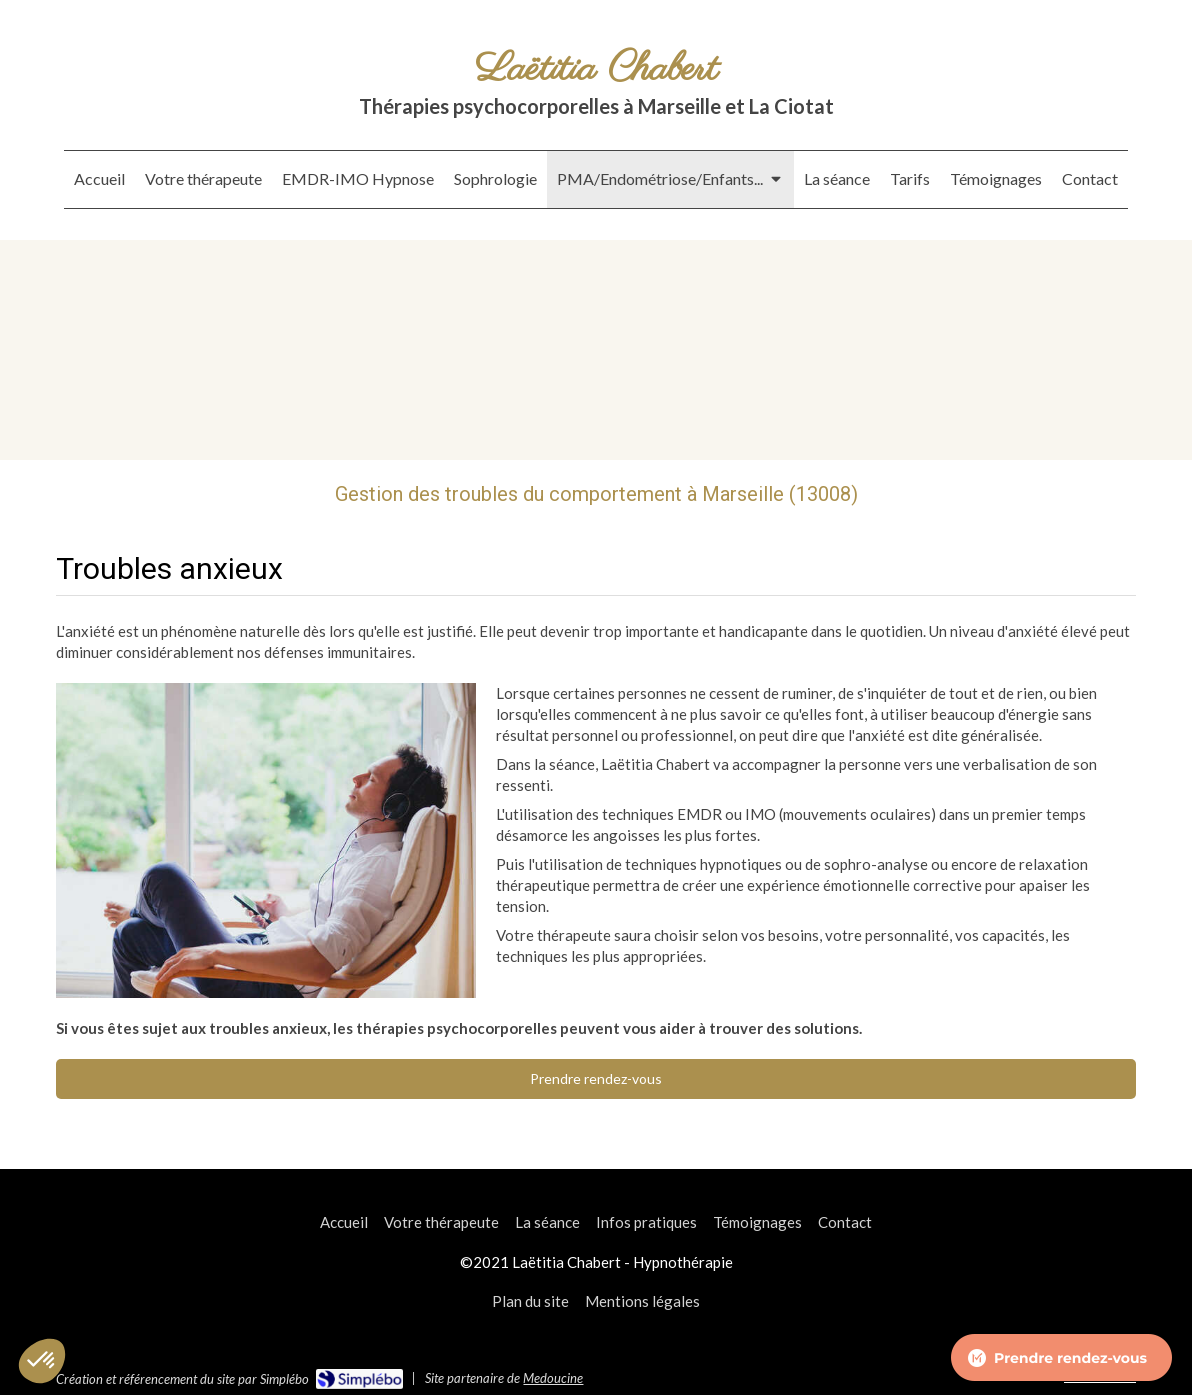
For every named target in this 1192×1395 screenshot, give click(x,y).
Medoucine (553, 1378)
